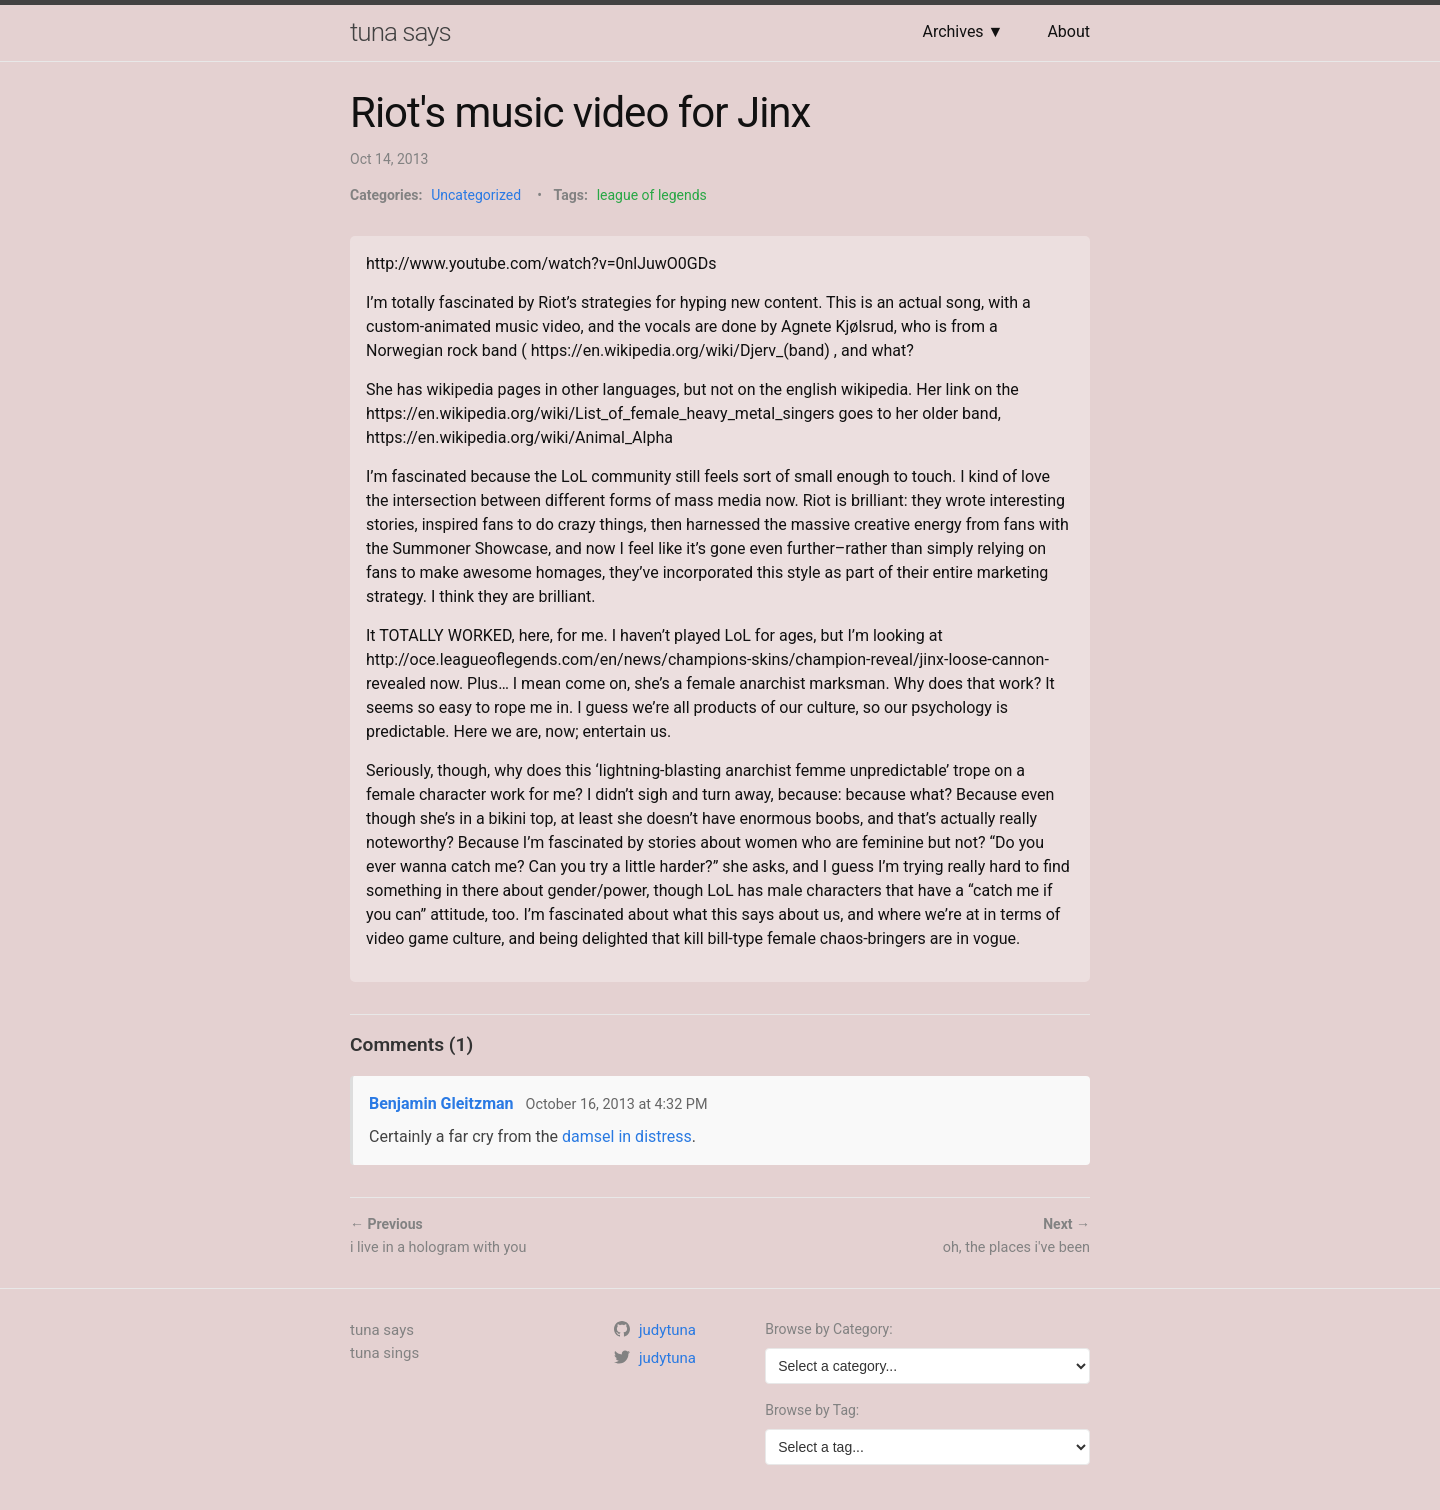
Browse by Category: (828, 1329)
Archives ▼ (962, 31)
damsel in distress (627, 1136)
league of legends (652, 195)
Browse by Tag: (812, 1410)
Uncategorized (476, 195)
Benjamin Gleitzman (441, 1103)
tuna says (400, 32)
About (1068, 31)
